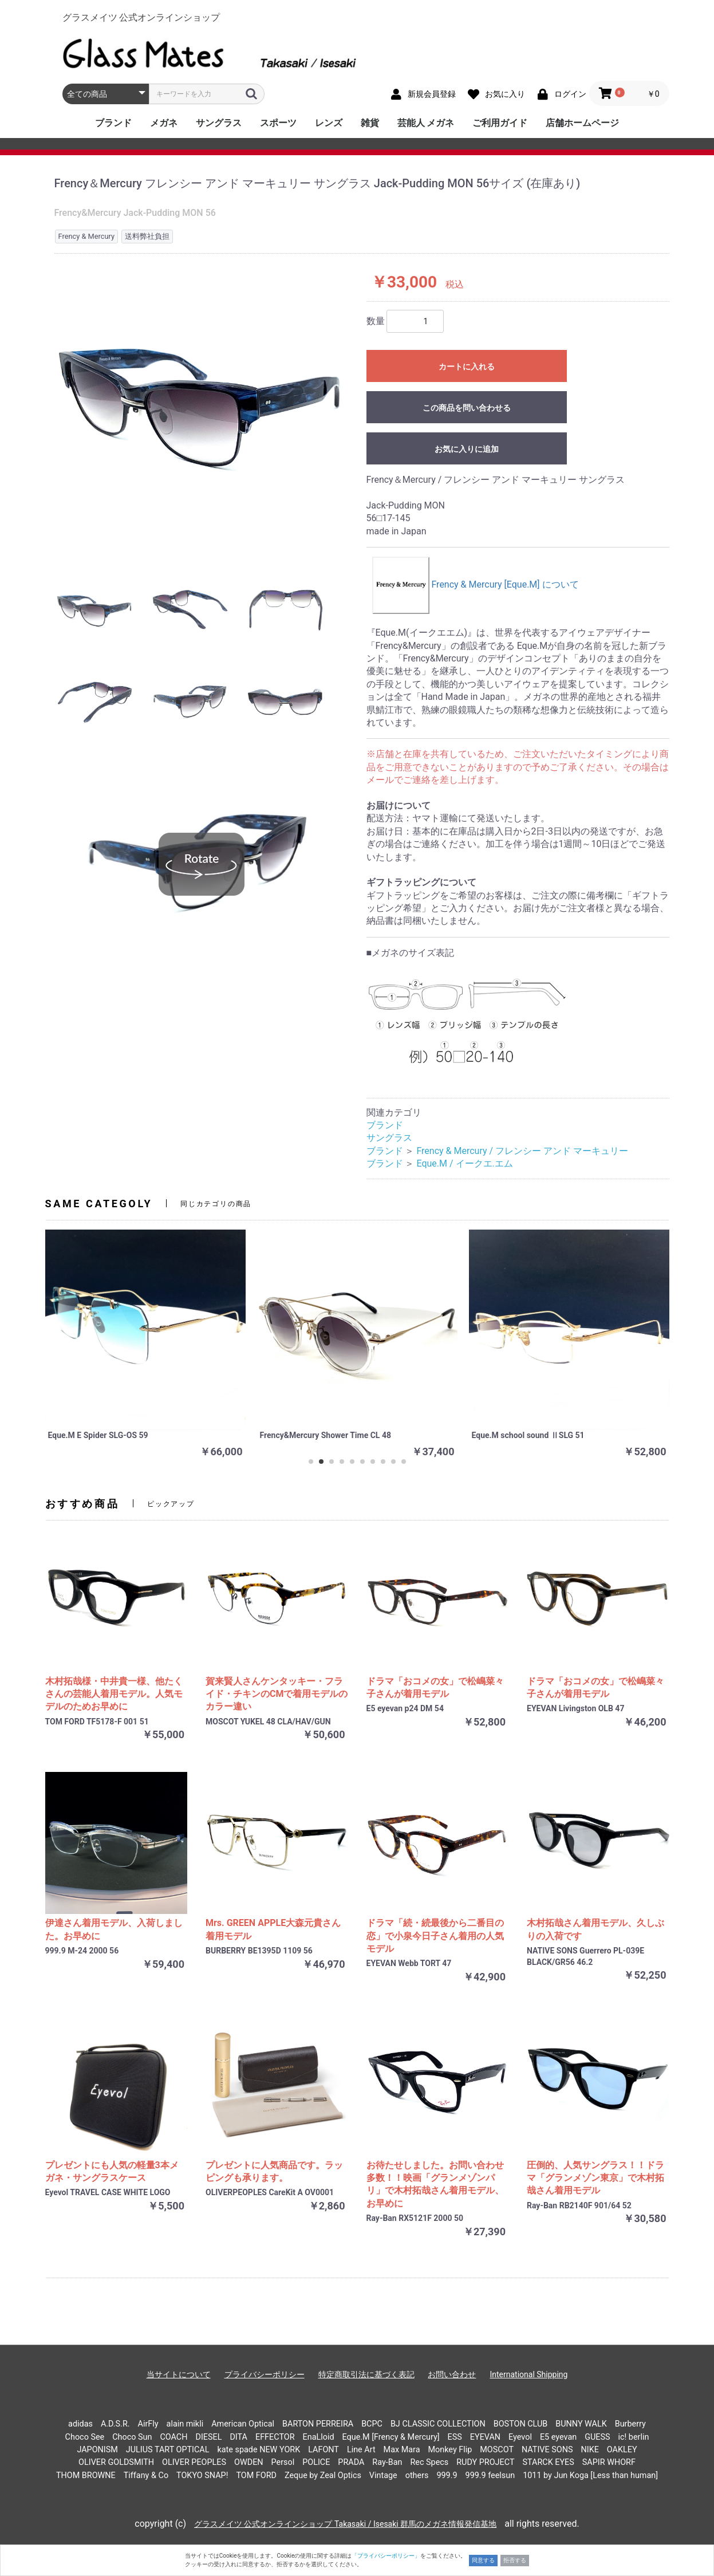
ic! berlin (633, 2437)
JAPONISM (97, 2450)
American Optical (242, 2424)
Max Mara (402, 2450)
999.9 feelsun (490, 2475)
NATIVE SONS (547, 2450)
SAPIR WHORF (609, 2462)
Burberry (630, 2424)
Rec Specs (429, 2462)
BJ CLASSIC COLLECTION (438, 2424)
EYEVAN (485, 2437)
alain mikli (185, 2424)
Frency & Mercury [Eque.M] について (475, 584)
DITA (238, 2437)
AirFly (148, 2424)
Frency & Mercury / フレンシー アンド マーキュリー (522, 1150)
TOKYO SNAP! (202, 2475)
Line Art (361, 2450)
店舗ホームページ (582, 122)
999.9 (446, 2475)
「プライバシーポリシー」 (386, 2556)
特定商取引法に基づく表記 (366, 2374)
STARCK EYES (548, 2462)
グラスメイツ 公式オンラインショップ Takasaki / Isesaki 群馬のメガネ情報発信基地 (345, 2523)
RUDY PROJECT (485, 2462)
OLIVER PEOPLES (194, 2462)
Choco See (85, 2437)
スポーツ (278, 122)
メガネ (163, 122)
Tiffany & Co (146, 2475)
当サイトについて (179, 2374)
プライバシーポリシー (264, 2374)
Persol (283, 2462)
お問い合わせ (452, 2374)
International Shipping (528, 2374)
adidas (80, 2424)
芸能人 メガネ (426, 122)
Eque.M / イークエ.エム (464, 1163)
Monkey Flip (450, 2450)
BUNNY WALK (580, 2424)
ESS (455, 2437)
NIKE (589, 2450)
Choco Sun (132, 2437)
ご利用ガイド (499, 122)
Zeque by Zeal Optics (323, 2475)
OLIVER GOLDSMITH (116, 2462)
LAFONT (323, 2450)
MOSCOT (497, 2450)
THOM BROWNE (86, 2475)
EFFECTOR (275, 2437)
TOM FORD (256, 2475)
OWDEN (248, 2462)
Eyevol (520, 2437)
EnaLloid (318, 2437)
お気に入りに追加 (467, 449)
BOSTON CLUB (521, 2424)
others (417, 2475)
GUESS (597, 2437)
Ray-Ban (387, 2462)
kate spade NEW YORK (258, 2450)
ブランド (113, 122)
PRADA (351, 2462)
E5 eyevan (558, 2437)
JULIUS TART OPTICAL (168, 2450)
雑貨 (370, 122)
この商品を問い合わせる (467, 407)
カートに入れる (467, 366)
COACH (173, 2437)
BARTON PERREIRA (317, 2424)
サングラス (219, 122)
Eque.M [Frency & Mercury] (391, 2437)
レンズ (328, 122)
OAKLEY (622, 2450)
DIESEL (208, 2437)
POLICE (316, 2462)
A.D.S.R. (115, 2424)
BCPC (371, 2424)
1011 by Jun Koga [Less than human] (590, 2475)
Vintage (383, 2475)
